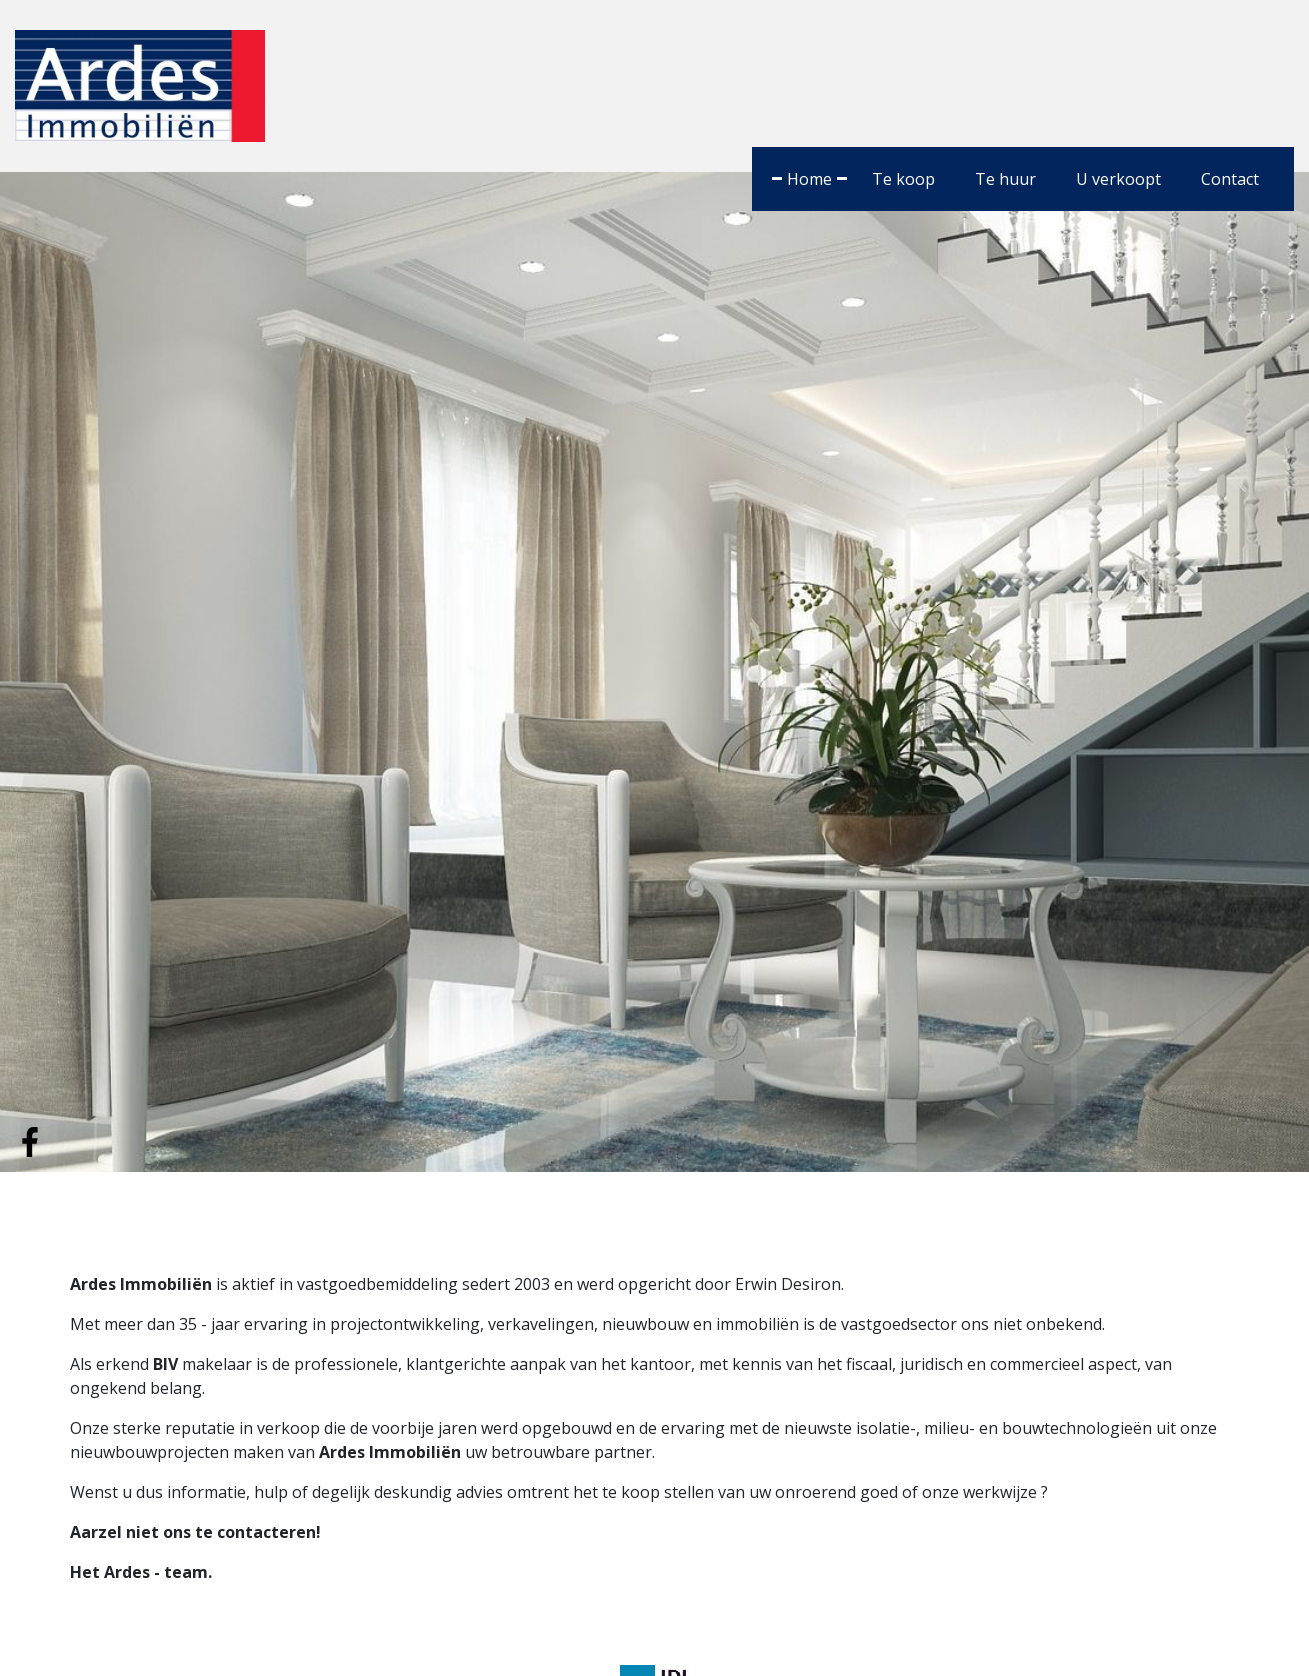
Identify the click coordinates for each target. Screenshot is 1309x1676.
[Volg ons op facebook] (30, 1140)
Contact (1230, 179)
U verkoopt (1118, 179)
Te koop (903, 179)
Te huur (1005, 179)
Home (809, 179)
